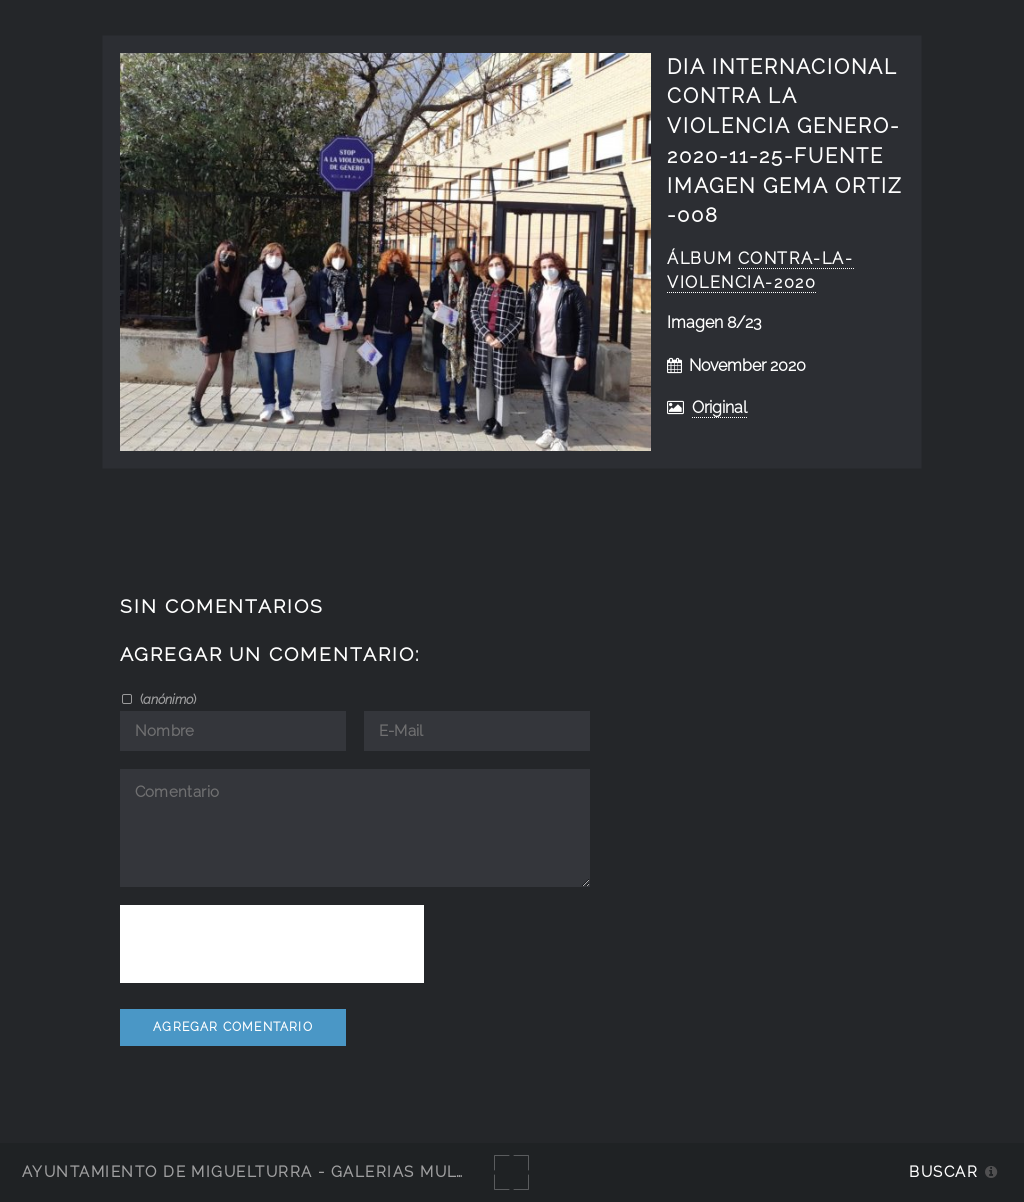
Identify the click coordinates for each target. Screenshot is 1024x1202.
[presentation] (272, 944)
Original (719, 407)
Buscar (943, 1171)
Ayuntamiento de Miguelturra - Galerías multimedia (274, 1171)
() (166, 699)
